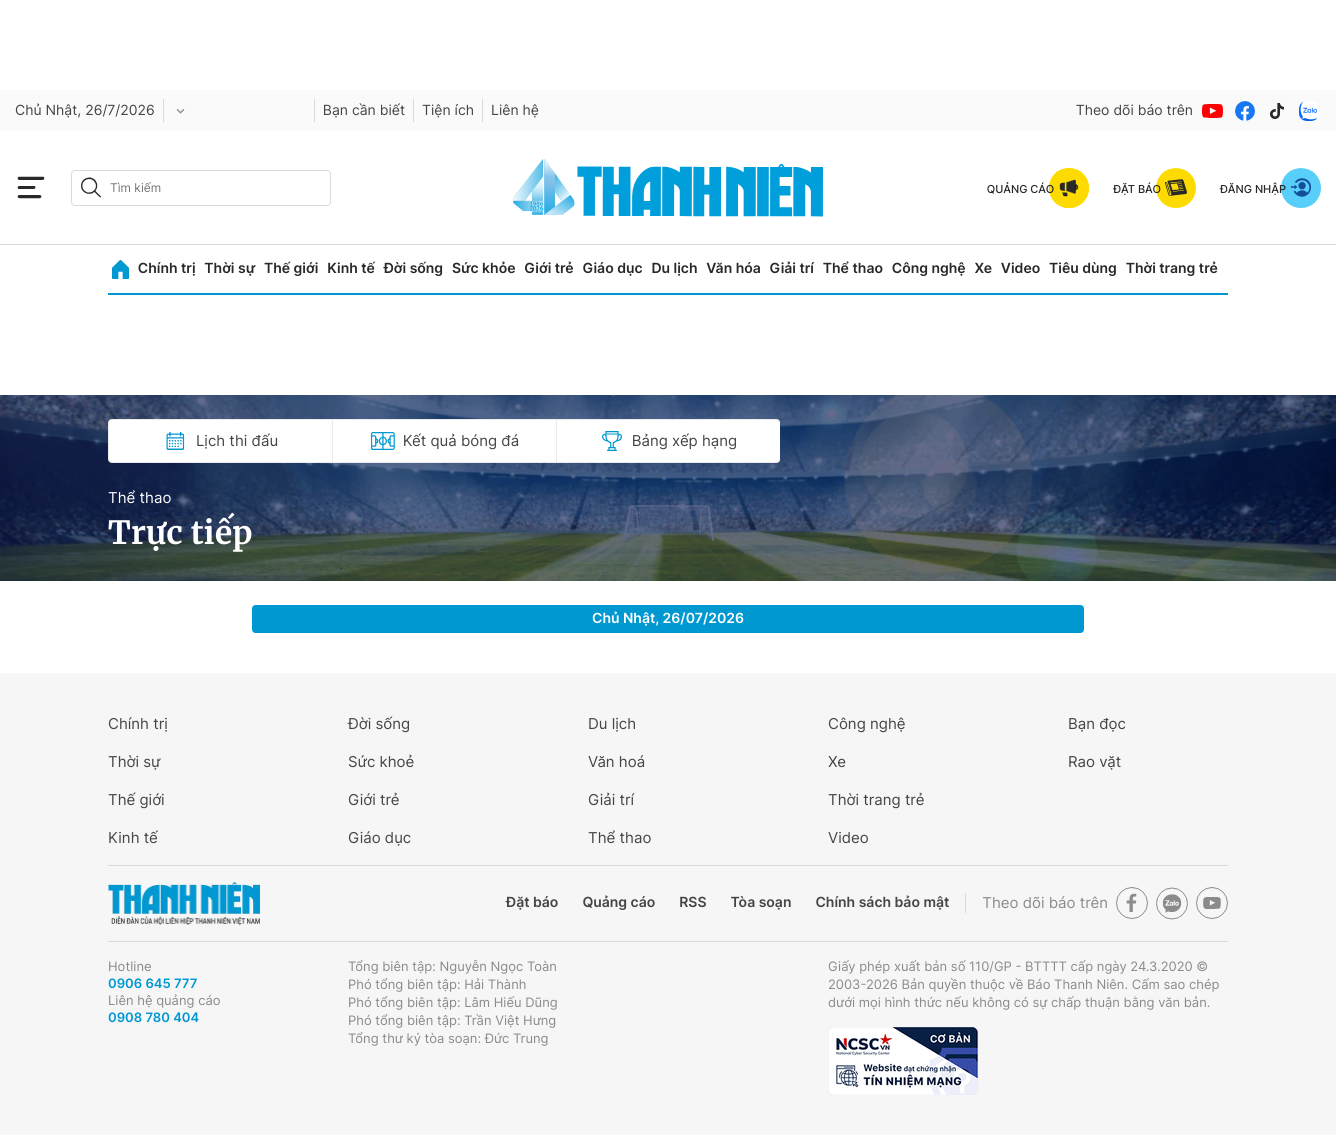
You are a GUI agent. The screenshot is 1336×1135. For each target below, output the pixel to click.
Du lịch (674, 268)
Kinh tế (351, 268)
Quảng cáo (618, 902)
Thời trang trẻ (1172, 268)
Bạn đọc (1097, 723)
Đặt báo (532, 902)
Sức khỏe (484, 268)
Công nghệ (929, 268)
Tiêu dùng (1083, 268)
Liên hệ (515, 110)
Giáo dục (612, 268)
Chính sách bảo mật (882, 902)
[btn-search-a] (91, 187)
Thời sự (229, 268)
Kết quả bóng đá (444, 441)
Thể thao (853, 268)
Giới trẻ (548, 268)
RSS (692, 902)
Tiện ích (448, 110)
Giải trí (792, 268)
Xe (983, 268)
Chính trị (167, 268)
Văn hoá (616, 761)
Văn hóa (733, 268)
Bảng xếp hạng (668, 441)
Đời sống (413, 268)
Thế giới (291, 268)
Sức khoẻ (381, 761)
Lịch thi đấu (220, 441)
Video (1020, 268)
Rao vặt (1094, 761)
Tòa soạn (761, 902)
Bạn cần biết (364, 110)
